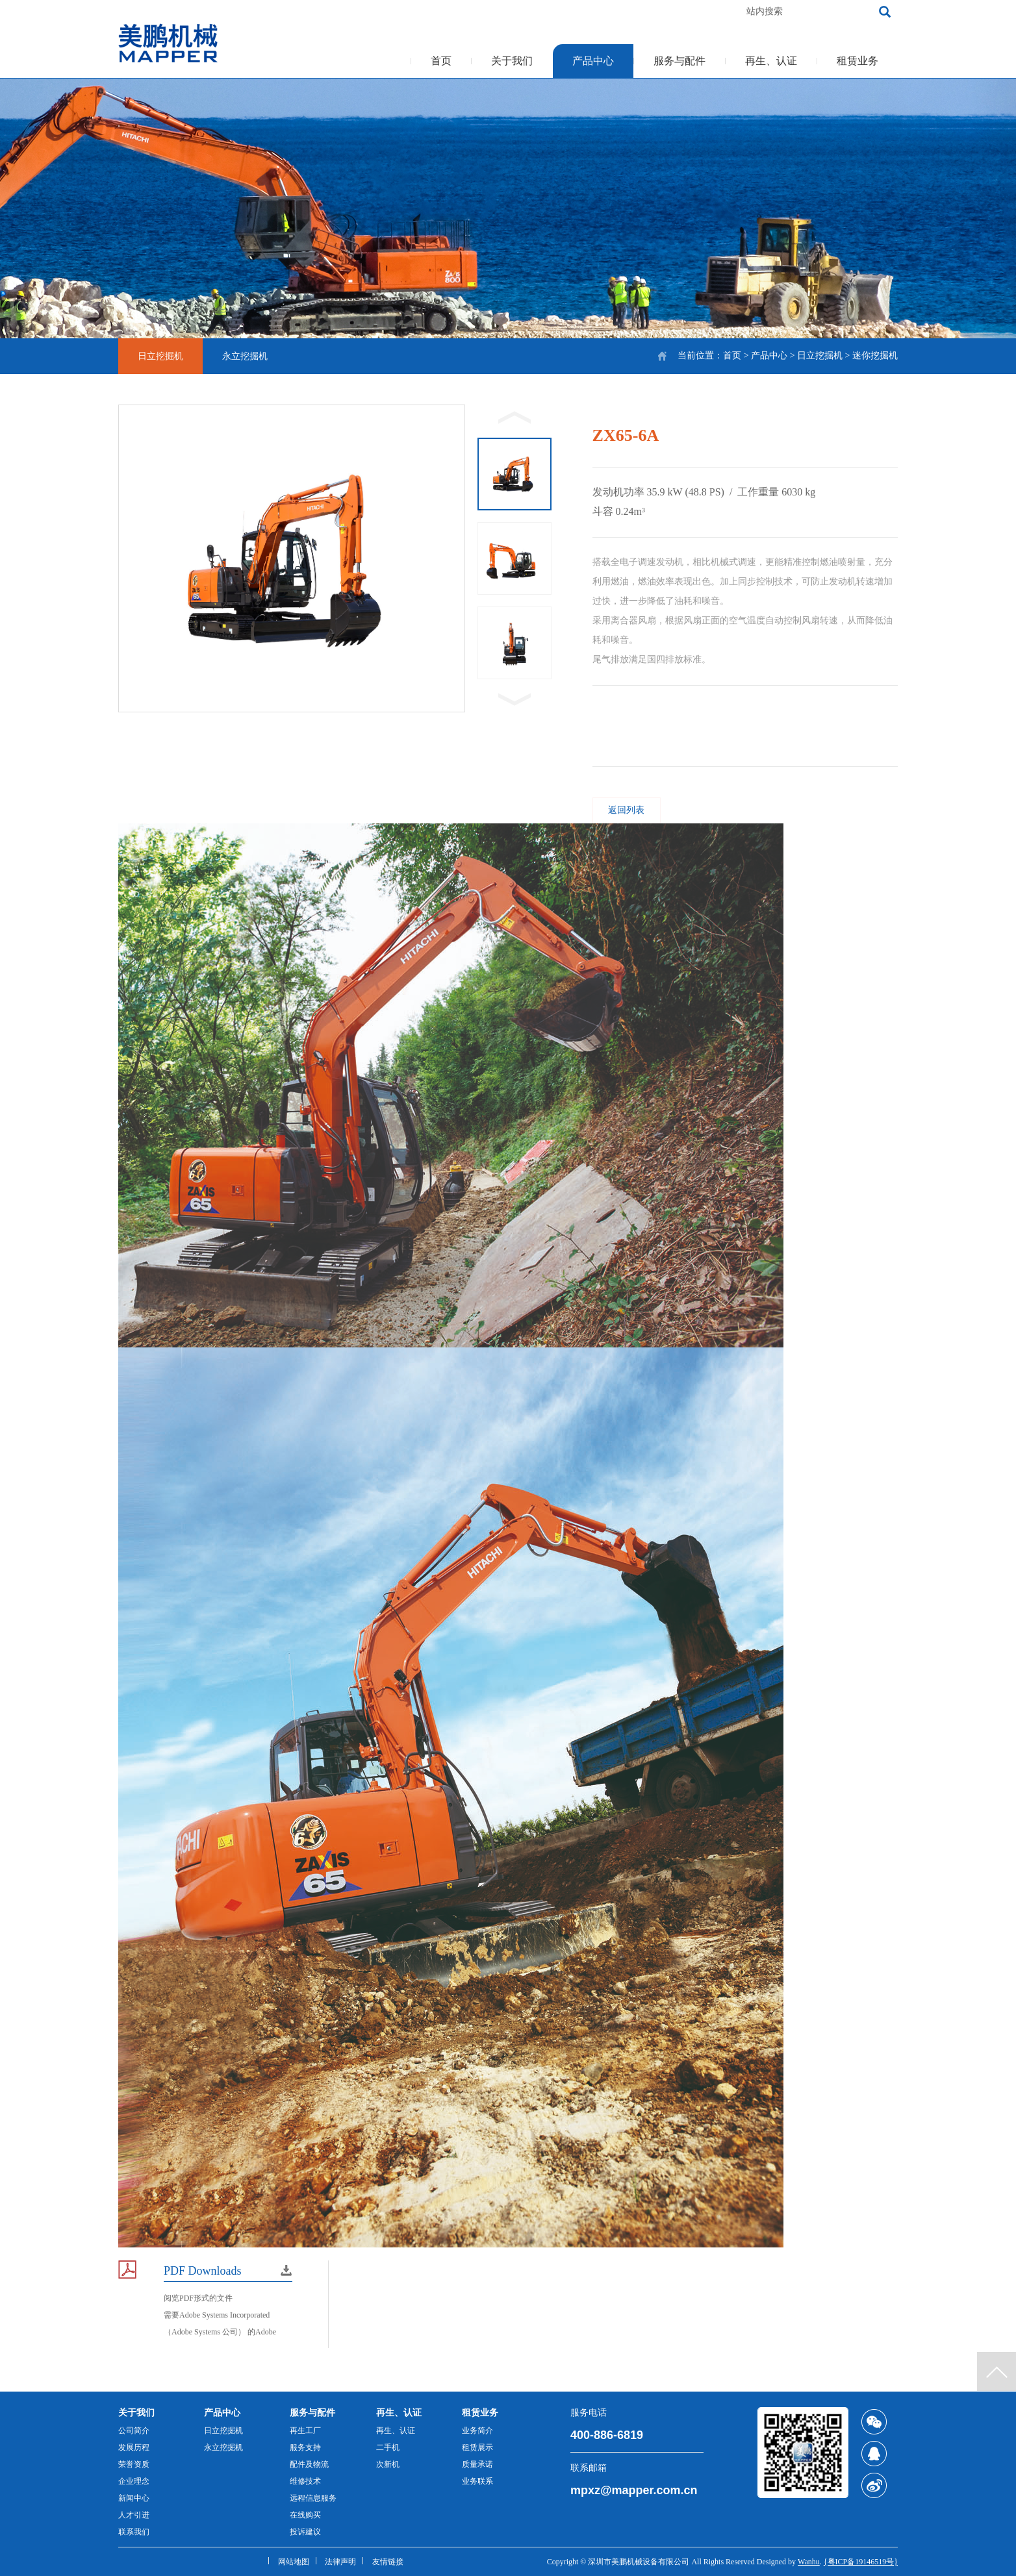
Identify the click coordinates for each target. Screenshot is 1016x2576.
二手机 (388, 2447)
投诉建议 (305, 2531)
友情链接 (387, 2561)
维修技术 (305, 2481)
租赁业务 (857, 60)
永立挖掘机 (245, 356)
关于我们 (512, 60)
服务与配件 (679, 60)
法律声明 (340, 2561)
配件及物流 (309, 2464)
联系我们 (133, 2531)
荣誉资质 (133, 2464)
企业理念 (133, 2481)
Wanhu (809, 2561)
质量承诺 (477, 2464)
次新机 (388, 2464)
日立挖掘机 (820, 355)
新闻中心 (133, 2498)
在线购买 (305, 2515)
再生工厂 (305, 2430)
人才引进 (133, 2515)
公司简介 (133, 2430)
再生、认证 (771, 60)
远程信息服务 (313, 2498)
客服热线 (655, 11)
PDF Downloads (203, 2270)
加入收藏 (710, 11)
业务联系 (477, 2481)
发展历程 (133, 2447)
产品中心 (593, 60)
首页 (441, 60)
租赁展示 (477, 2447)
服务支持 (305, 2447)
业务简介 (477, 2430)
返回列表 (626, 810)
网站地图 (293, 2561)
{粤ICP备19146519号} (861, 2561)
